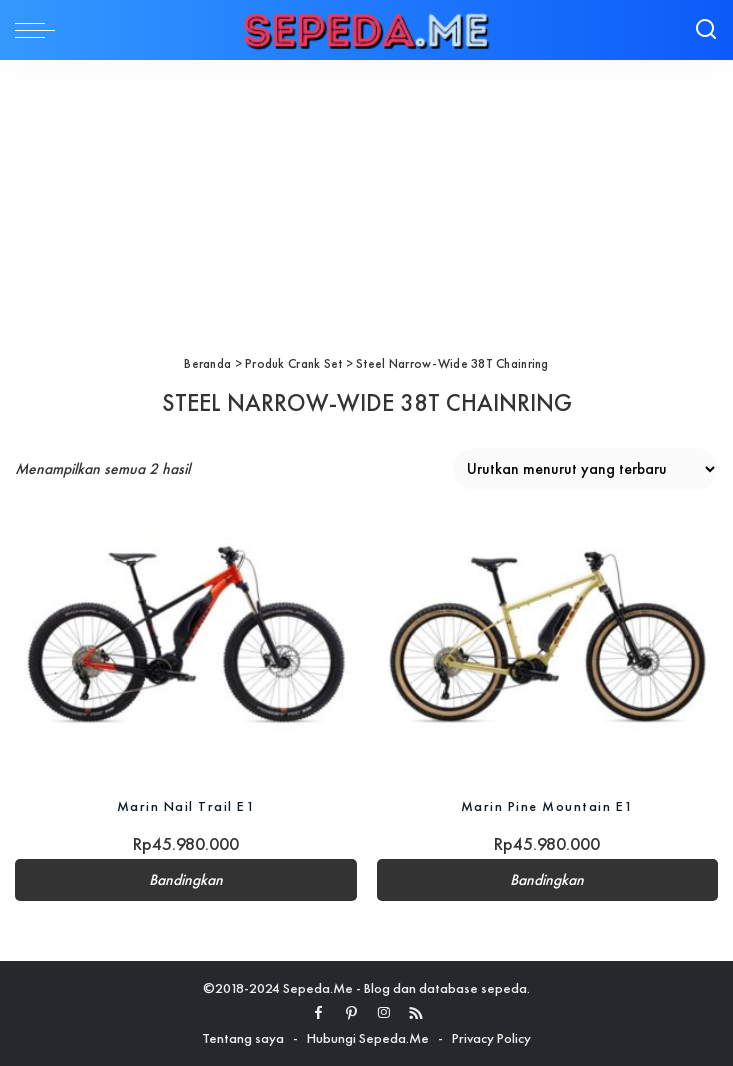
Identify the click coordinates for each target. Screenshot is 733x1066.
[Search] (706, 30)
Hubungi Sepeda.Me (368, 1038)
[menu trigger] (40, 30)
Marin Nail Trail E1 (186, 806)
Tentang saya (243, 1038)
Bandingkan (186, 880)
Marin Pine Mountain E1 (547, 806)
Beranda (207, 363)
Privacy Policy (491, 1038)
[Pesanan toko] (585, 469)
